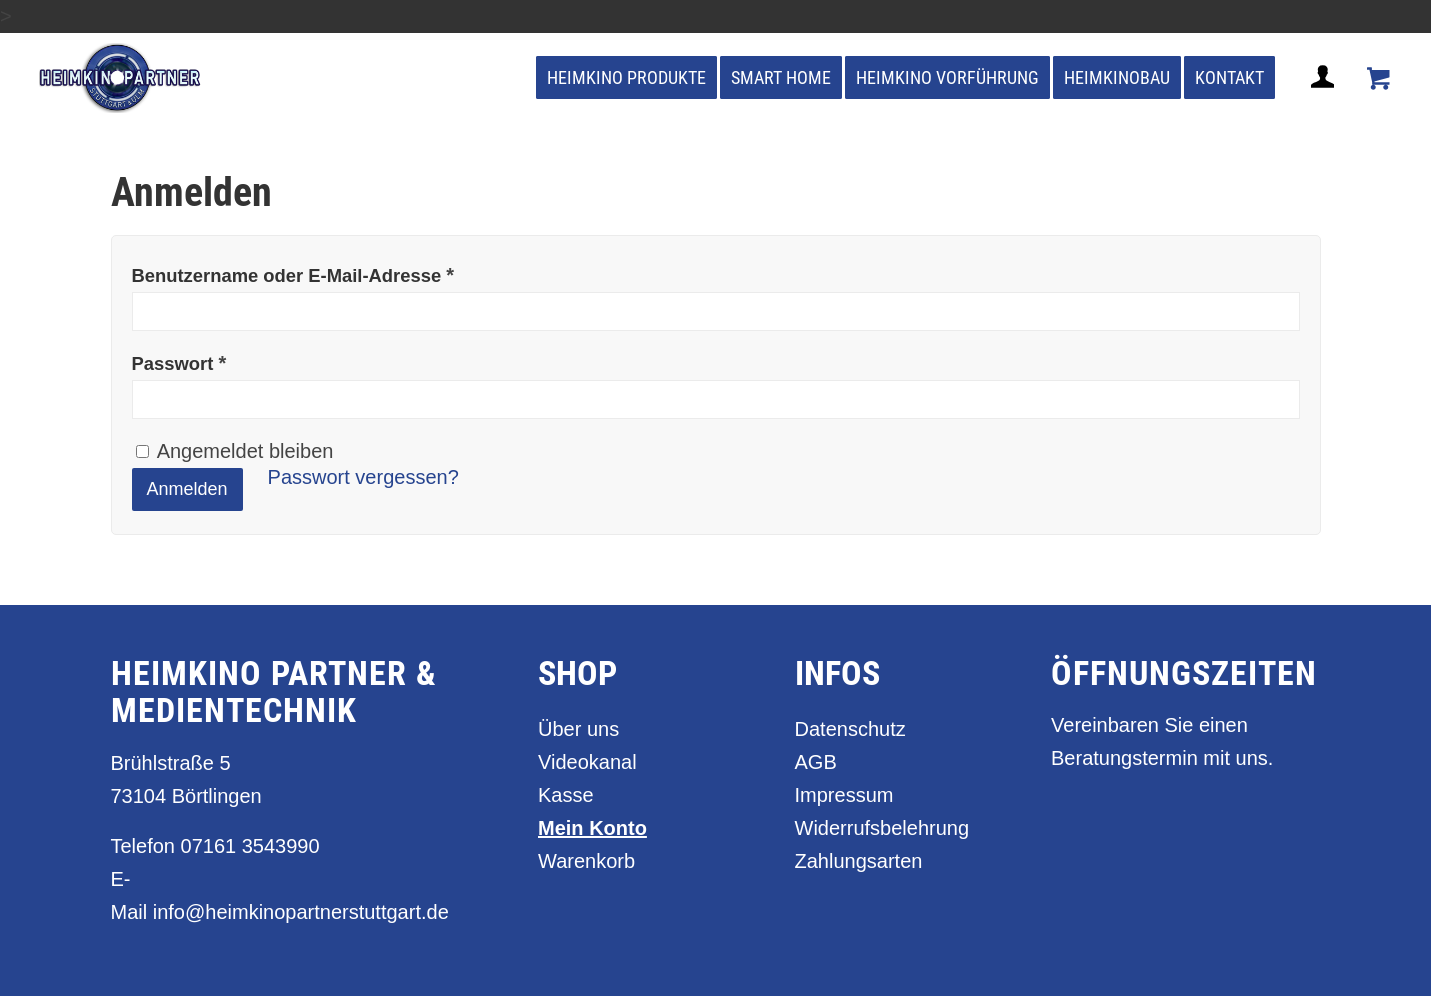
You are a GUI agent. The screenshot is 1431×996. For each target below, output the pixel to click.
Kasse (566, 795)
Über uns (578, 729)
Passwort (179, 363)
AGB (816, 762)
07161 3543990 (250, 846)
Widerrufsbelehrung (882, 828)
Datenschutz (850, 729)
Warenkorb (586, 861)
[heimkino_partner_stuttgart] (120, 78)
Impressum (844, 795)
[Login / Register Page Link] (1325, 101)
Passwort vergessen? (363, 477)
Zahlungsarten (859, 861)
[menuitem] (626, 78)
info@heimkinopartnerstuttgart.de (301, 912)
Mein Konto (592, 828)
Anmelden (187, 489)
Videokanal (587, 762)
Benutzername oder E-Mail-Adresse (293, 275)
